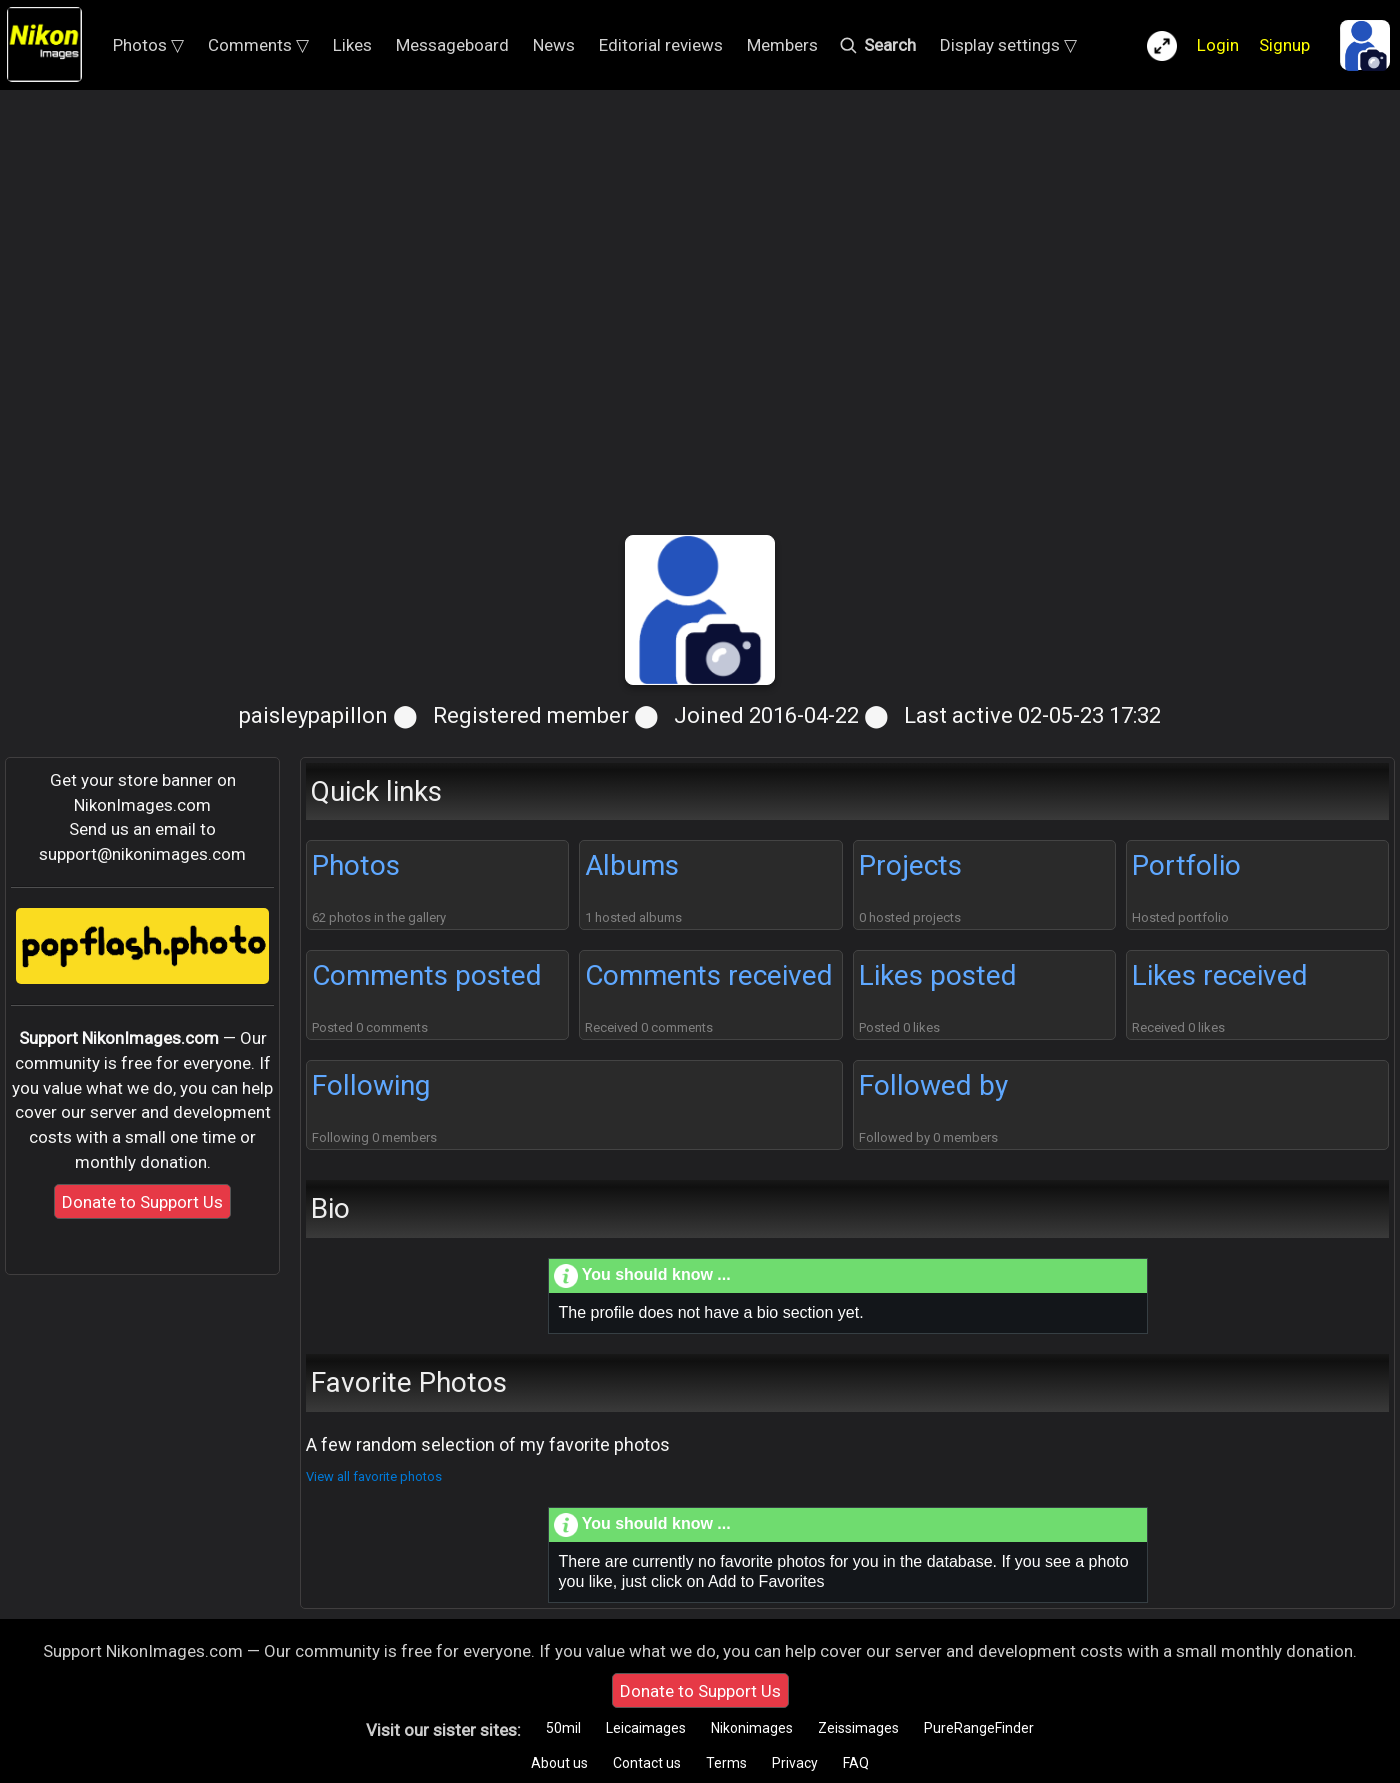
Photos (356, 865)
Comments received (709, 975)
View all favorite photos (374, 1476)
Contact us (647, 1763)
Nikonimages (752, 1728)
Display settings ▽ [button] (1008, 45)
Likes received (1220, 975)
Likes (352, 45)
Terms (726, 1763)
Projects (910, 865)
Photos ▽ (148, 45)
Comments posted (427, 975)
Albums (632, 865)
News (554, 45)
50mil (563, 1728)
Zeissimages (858, 1728)
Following (371, 1085)
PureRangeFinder (979, 1728)
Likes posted (938, 975)
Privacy (795, 1763)
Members (782, 45)
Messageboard (452, 45)
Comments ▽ (258, 45)
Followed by (933, 1085)
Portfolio (1186, 865)
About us (559, 1763)
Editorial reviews (661, 45)
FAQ (856, 1763)
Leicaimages (646, 1728)
